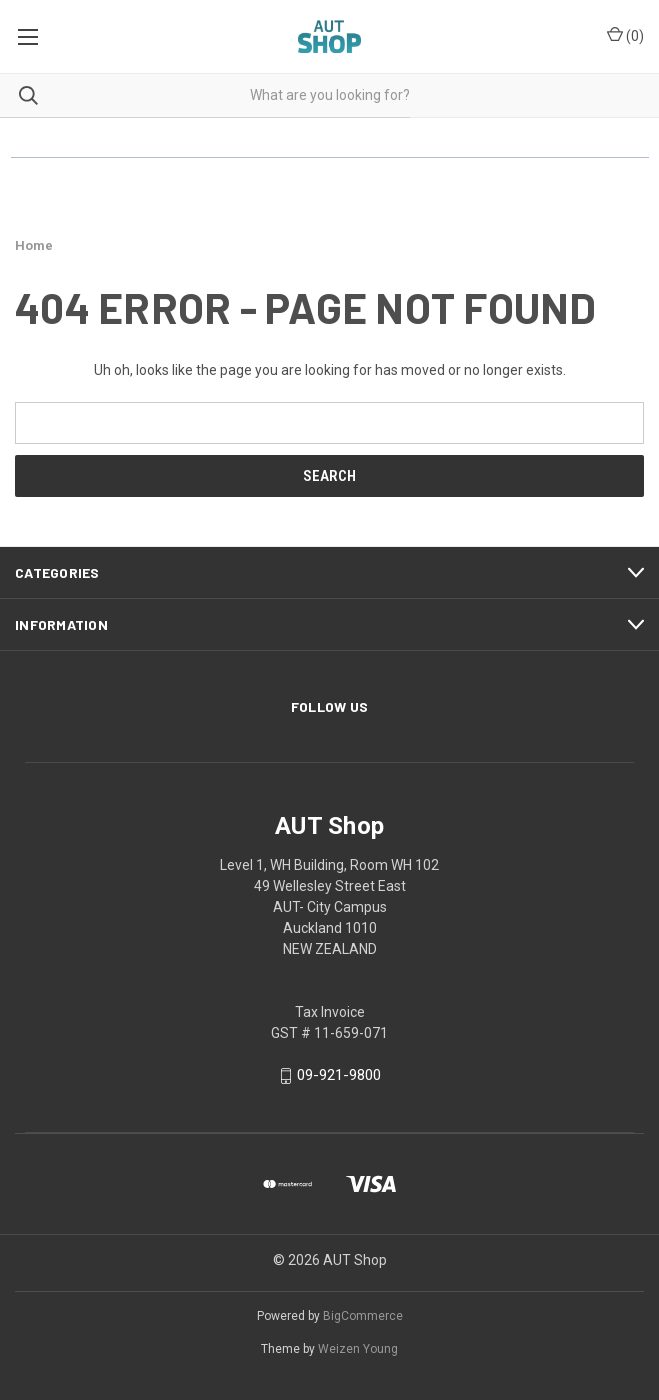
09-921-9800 (339, 1075)
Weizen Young (358, 1349)
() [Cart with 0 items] (625, 35)
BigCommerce (363, 1316)
